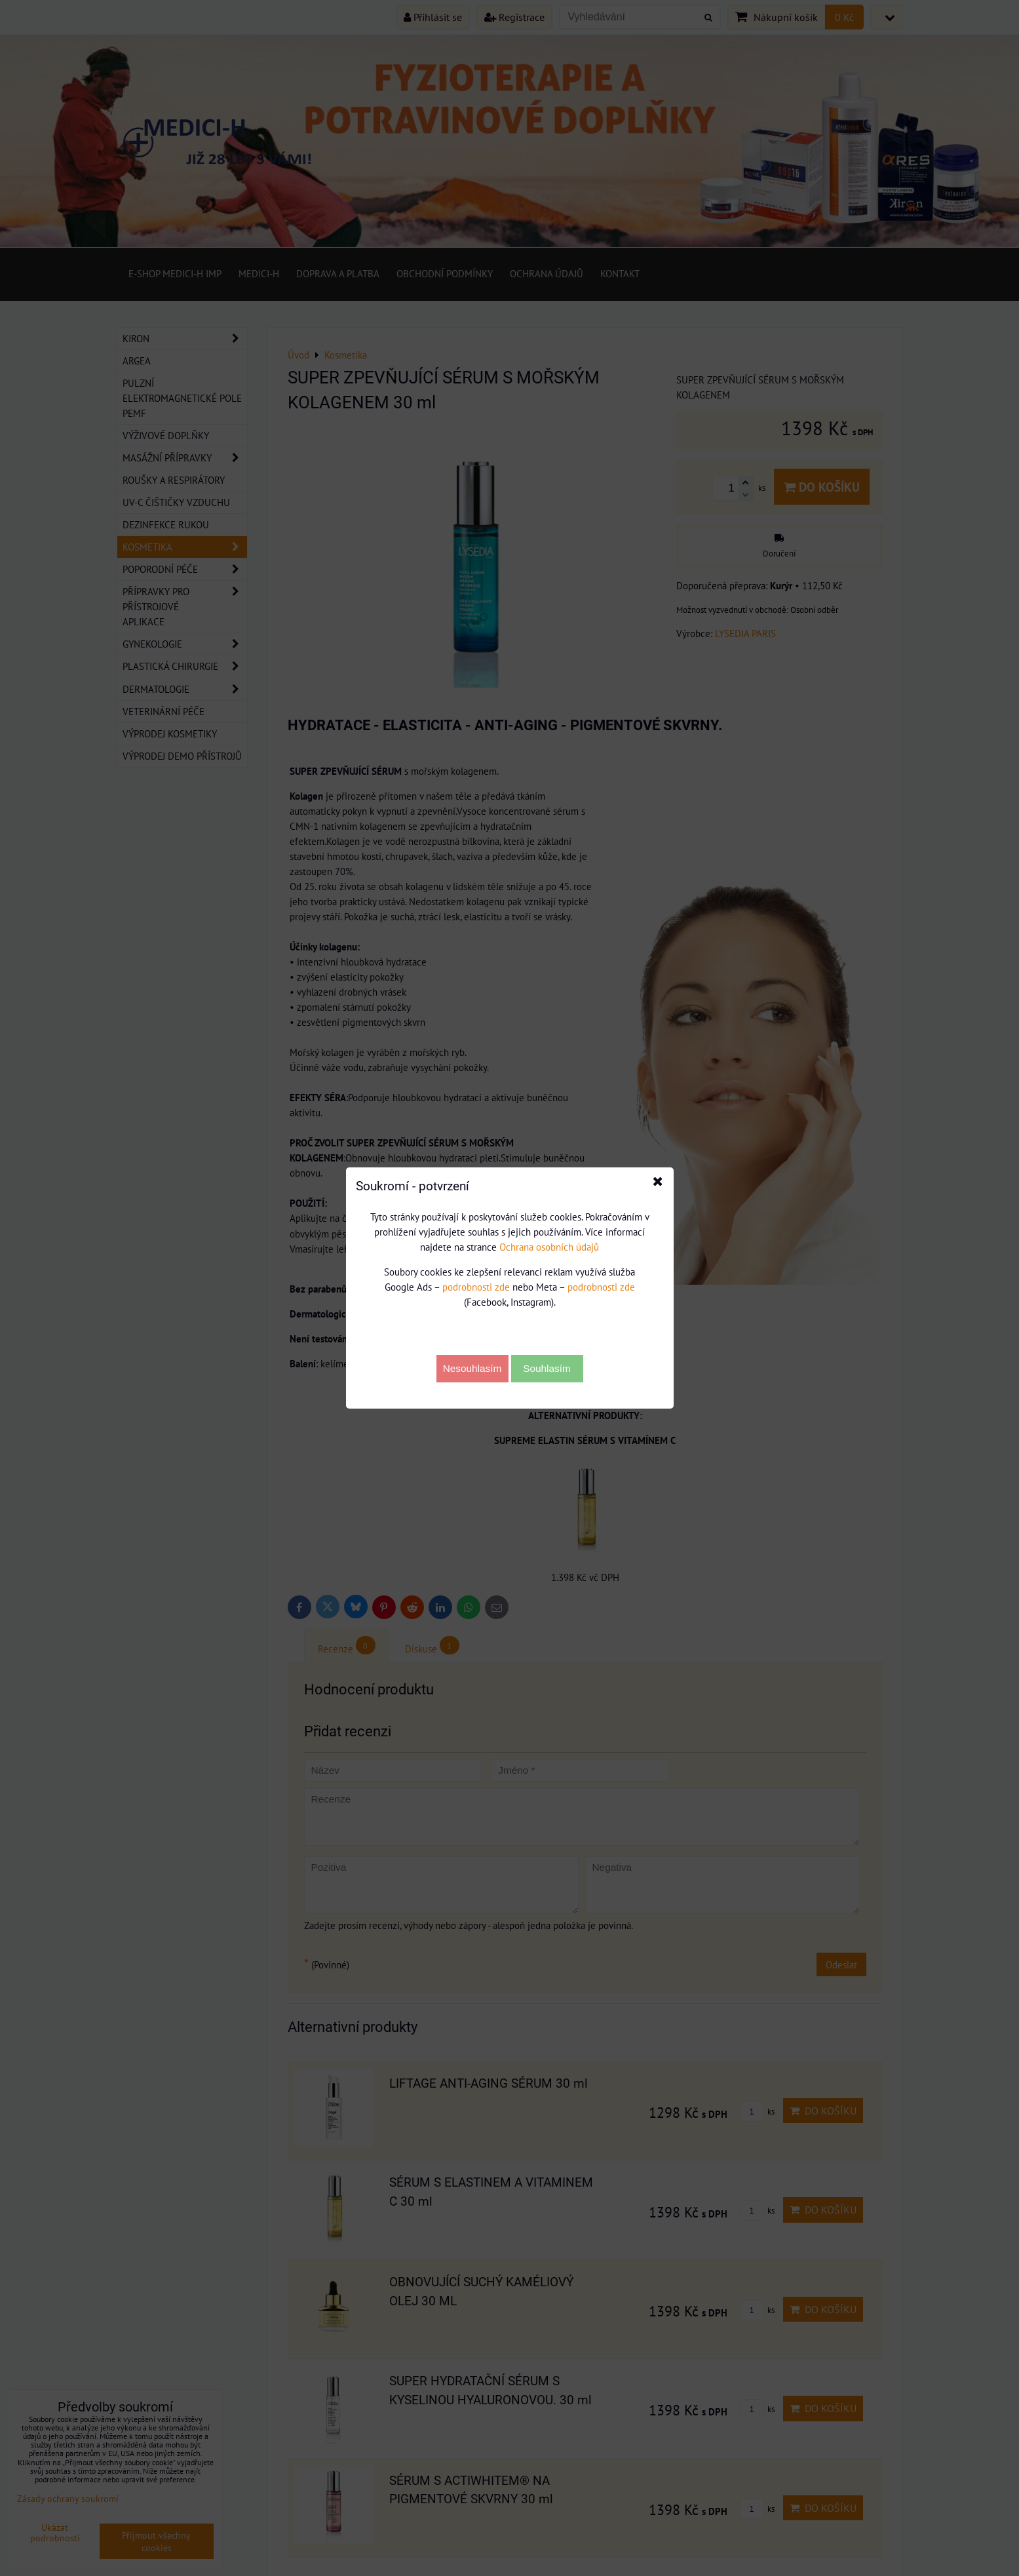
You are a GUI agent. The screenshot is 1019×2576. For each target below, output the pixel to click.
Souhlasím (547, 1368)
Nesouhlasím (472, 1368)
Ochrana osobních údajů (549, 1246)
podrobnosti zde (476, 1286)
